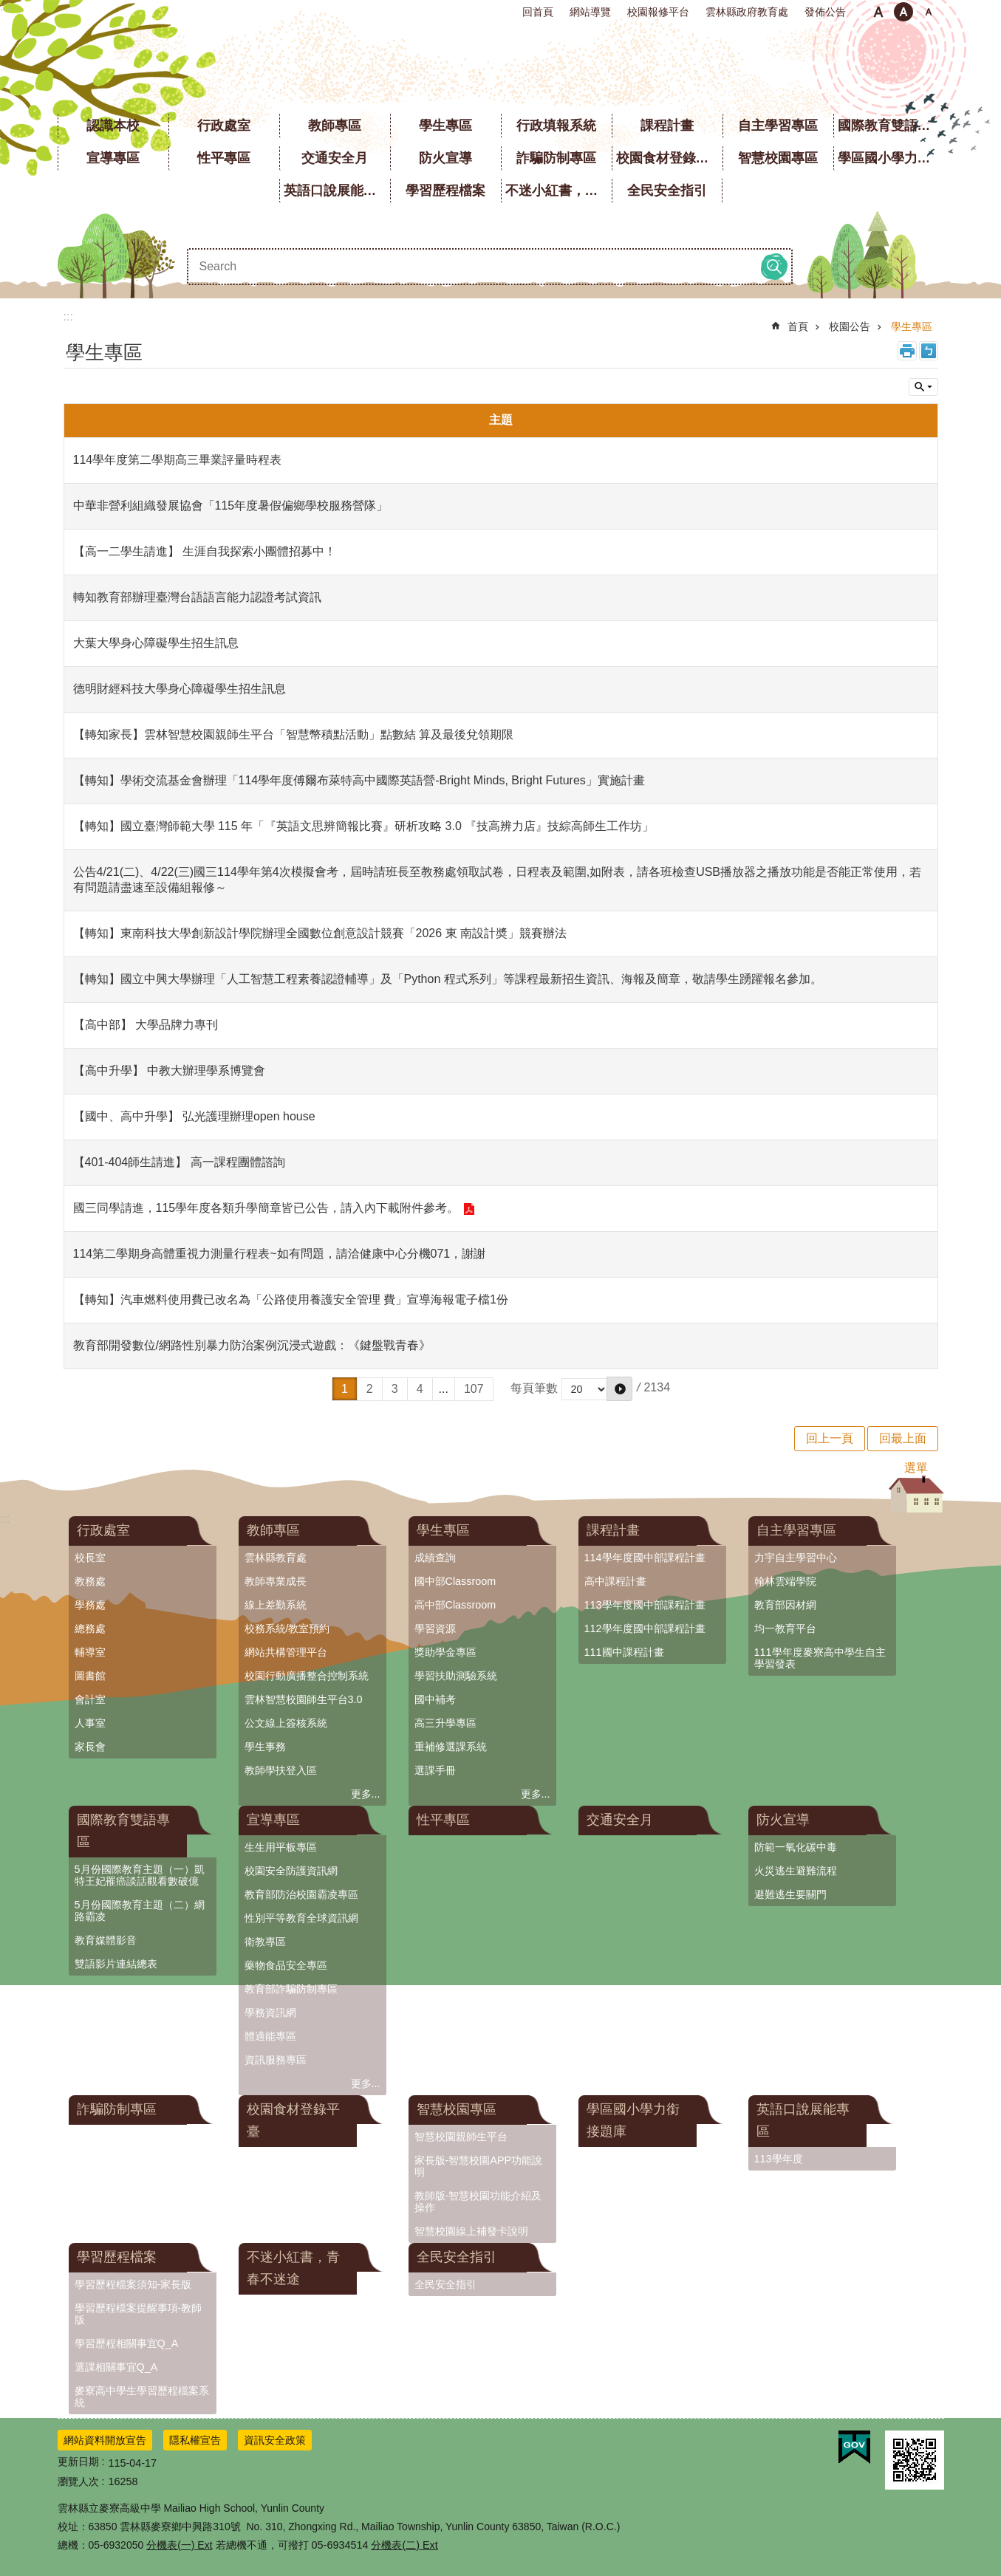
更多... (365, 1794)
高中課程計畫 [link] (615, 1581)
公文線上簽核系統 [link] (286, 1723)
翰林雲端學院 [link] (785, 1581)
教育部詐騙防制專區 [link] (291, 1989)
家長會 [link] (90, 1747)
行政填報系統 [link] (556, 125)
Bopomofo (928, 350)
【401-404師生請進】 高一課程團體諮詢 (179, 1162)
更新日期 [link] (78, 2461)
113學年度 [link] (778, 2159)
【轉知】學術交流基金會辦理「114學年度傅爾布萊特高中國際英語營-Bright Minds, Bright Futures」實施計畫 (359, 780)
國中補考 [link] (435, 1699)
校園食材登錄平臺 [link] (669, 158)
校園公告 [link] (849, 326)
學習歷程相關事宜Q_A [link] (127, 2343)
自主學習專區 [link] (778, 125)
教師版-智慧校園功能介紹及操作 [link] (478, 2201)
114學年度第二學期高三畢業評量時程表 (177, 459)
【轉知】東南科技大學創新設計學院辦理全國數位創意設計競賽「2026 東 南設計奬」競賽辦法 (320, 933)
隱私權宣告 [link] (195, 2440)
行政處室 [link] (223, 125)
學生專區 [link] (445, 125)
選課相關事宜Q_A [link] (116, 2367)
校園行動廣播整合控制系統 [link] (307, 1676)
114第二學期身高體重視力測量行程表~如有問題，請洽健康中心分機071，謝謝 (279, 1253)
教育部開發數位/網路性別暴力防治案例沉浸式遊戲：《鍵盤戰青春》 (252, 1345)
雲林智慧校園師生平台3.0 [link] (304, 1699)
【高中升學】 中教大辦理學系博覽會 (169, 1070)
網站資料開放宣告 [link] (105, 2440)
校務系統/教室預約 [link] (287, 1628)
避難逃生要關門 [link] (790, 1894)
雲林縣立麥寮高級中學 (500, 66)
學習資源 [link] (435, 1628)
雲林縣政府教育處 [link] (747, 12)
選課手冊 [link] (435, 1770)
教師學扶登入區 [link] (281, 1770)
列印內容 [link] (907, 350)
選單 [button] (916, 1468)
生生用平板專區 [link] (281, 1847)
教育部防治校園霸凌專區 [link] (301, 1894)
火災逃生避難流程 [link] (795, 1871)
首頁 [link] (798, 326)
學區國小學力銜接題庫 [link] (891, 158)
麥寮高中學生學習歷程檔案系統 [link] (142, 2396)
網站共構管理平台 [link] (286, 1652)
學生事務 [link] (265, 1747)
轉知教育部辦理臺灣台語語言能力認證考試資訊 (197, 597)
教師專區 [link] (334, 125)
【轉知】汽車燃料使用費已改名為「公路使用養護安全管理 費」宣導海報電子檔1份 (290, 1299)
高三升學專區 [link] (445, 1723)
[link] (854, 2447)
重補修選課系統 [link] (450, 1747)
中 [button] (903, 11)
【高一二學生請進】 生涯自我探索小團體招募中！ (204, 551)
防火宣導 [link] (445, 158)
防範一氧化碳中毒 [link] (795, 1847)
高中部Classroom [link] (455, 1605)
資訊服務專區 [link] (276, 2060)
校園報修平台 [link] (658, 12)
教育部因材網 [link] (785, 1605)
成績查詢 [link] (435, 1557)
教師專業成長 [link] (276, 1581)
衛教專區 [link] (265, 1942)
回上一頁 (829, 1438)
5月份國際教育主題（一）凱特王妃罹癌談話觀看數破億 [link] (140, 1875)
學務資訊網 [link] (270, 2012)
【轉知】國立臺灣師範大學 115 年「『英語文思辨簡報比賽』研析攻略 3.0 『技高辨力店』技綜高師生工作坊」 (364, 826)
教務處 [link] (90, 1581)
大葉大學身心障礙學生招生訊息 (156, 643)
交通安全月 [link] (334, 158)
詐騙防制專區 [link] (556, 158)
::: (5, 6)
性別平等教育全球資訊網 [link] (301, 1918)
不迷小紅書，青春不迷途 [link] (558, 190)
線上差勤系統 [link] (276, 1605)
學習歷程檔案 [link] (445, 190)
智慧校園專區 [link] (778, 158)
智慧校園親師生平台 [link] (461, 2136)
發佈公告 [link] (825, 12)
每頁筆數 (534, 1388)
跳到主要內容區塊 (7, 7)
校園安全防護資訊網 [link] (291, 1871)
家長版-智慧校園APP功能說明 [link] (478, 2166)
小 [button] (878, 11)
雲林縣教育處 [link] (276, 1557)
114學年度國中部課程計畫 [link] (645, 1557)
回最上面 (902, 1438)
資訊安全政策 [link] (275, 2440)
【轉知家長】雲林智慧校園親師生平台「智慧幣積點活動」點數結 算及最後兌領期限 (293, 734)
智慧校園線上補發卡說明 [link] (471, 2231)
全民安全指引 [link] (667, 190)
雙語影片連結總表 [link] (116, 1964)
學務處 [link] (90, 1605)
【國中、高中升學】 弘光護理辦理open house (194, 1116)
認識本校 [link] (113, 125)
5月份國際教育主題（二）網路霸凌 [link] (140, 1910)
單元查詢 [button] (923, 387)
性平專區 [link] (223, 158)
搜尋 (774, 267)
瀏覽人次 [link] (78, 2481)
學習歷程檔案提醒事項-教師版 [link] (138, 2314)
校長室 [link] (90, 1557)
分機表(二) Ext (404, 2545)
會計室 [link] (90, 1699)
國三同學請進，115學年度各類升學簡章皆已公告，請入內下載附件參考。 (266, 1208)
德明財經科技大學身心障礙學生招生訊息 (179, 688)
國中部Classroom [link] (455, 1581)
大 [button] (928, 11)
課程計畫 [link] (667, 125)
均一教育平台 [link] (785, 1628)
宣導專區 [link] (113, 158)
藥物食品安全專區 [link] (286, 1965)
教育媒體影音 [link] (106, 1940)
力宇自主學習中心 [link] (795, 1557)
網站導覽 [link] (590, 12)
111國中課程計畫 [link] (624, 1652)
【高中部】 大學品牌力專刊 (145, 1024)
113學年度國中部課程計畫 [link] (645, 1605)
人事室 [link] (90, 1723)
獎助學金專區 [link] (445, 1652)
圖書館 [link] (90, 1676)
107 (474, 1389)
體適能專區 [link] (270, 2036)
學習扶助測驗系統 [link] (455, 1676)
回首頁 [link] (537, 12)
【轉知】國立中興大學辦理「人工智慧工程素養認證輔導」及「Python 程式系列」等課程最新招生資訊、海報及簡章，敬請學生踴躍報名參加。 (447, 979)
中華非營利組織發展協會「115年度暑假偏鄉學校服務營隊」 (231, 505)
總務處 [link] (90, 1628)
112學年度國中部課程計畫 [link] (645, 1628)
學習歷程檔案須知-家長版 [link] (133, 2284)
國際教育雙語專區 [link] (891, 125)
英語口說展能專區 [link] (337, 190)
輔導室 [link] (90, 1652)
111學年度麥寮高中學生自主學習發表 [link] (820, 1658)
